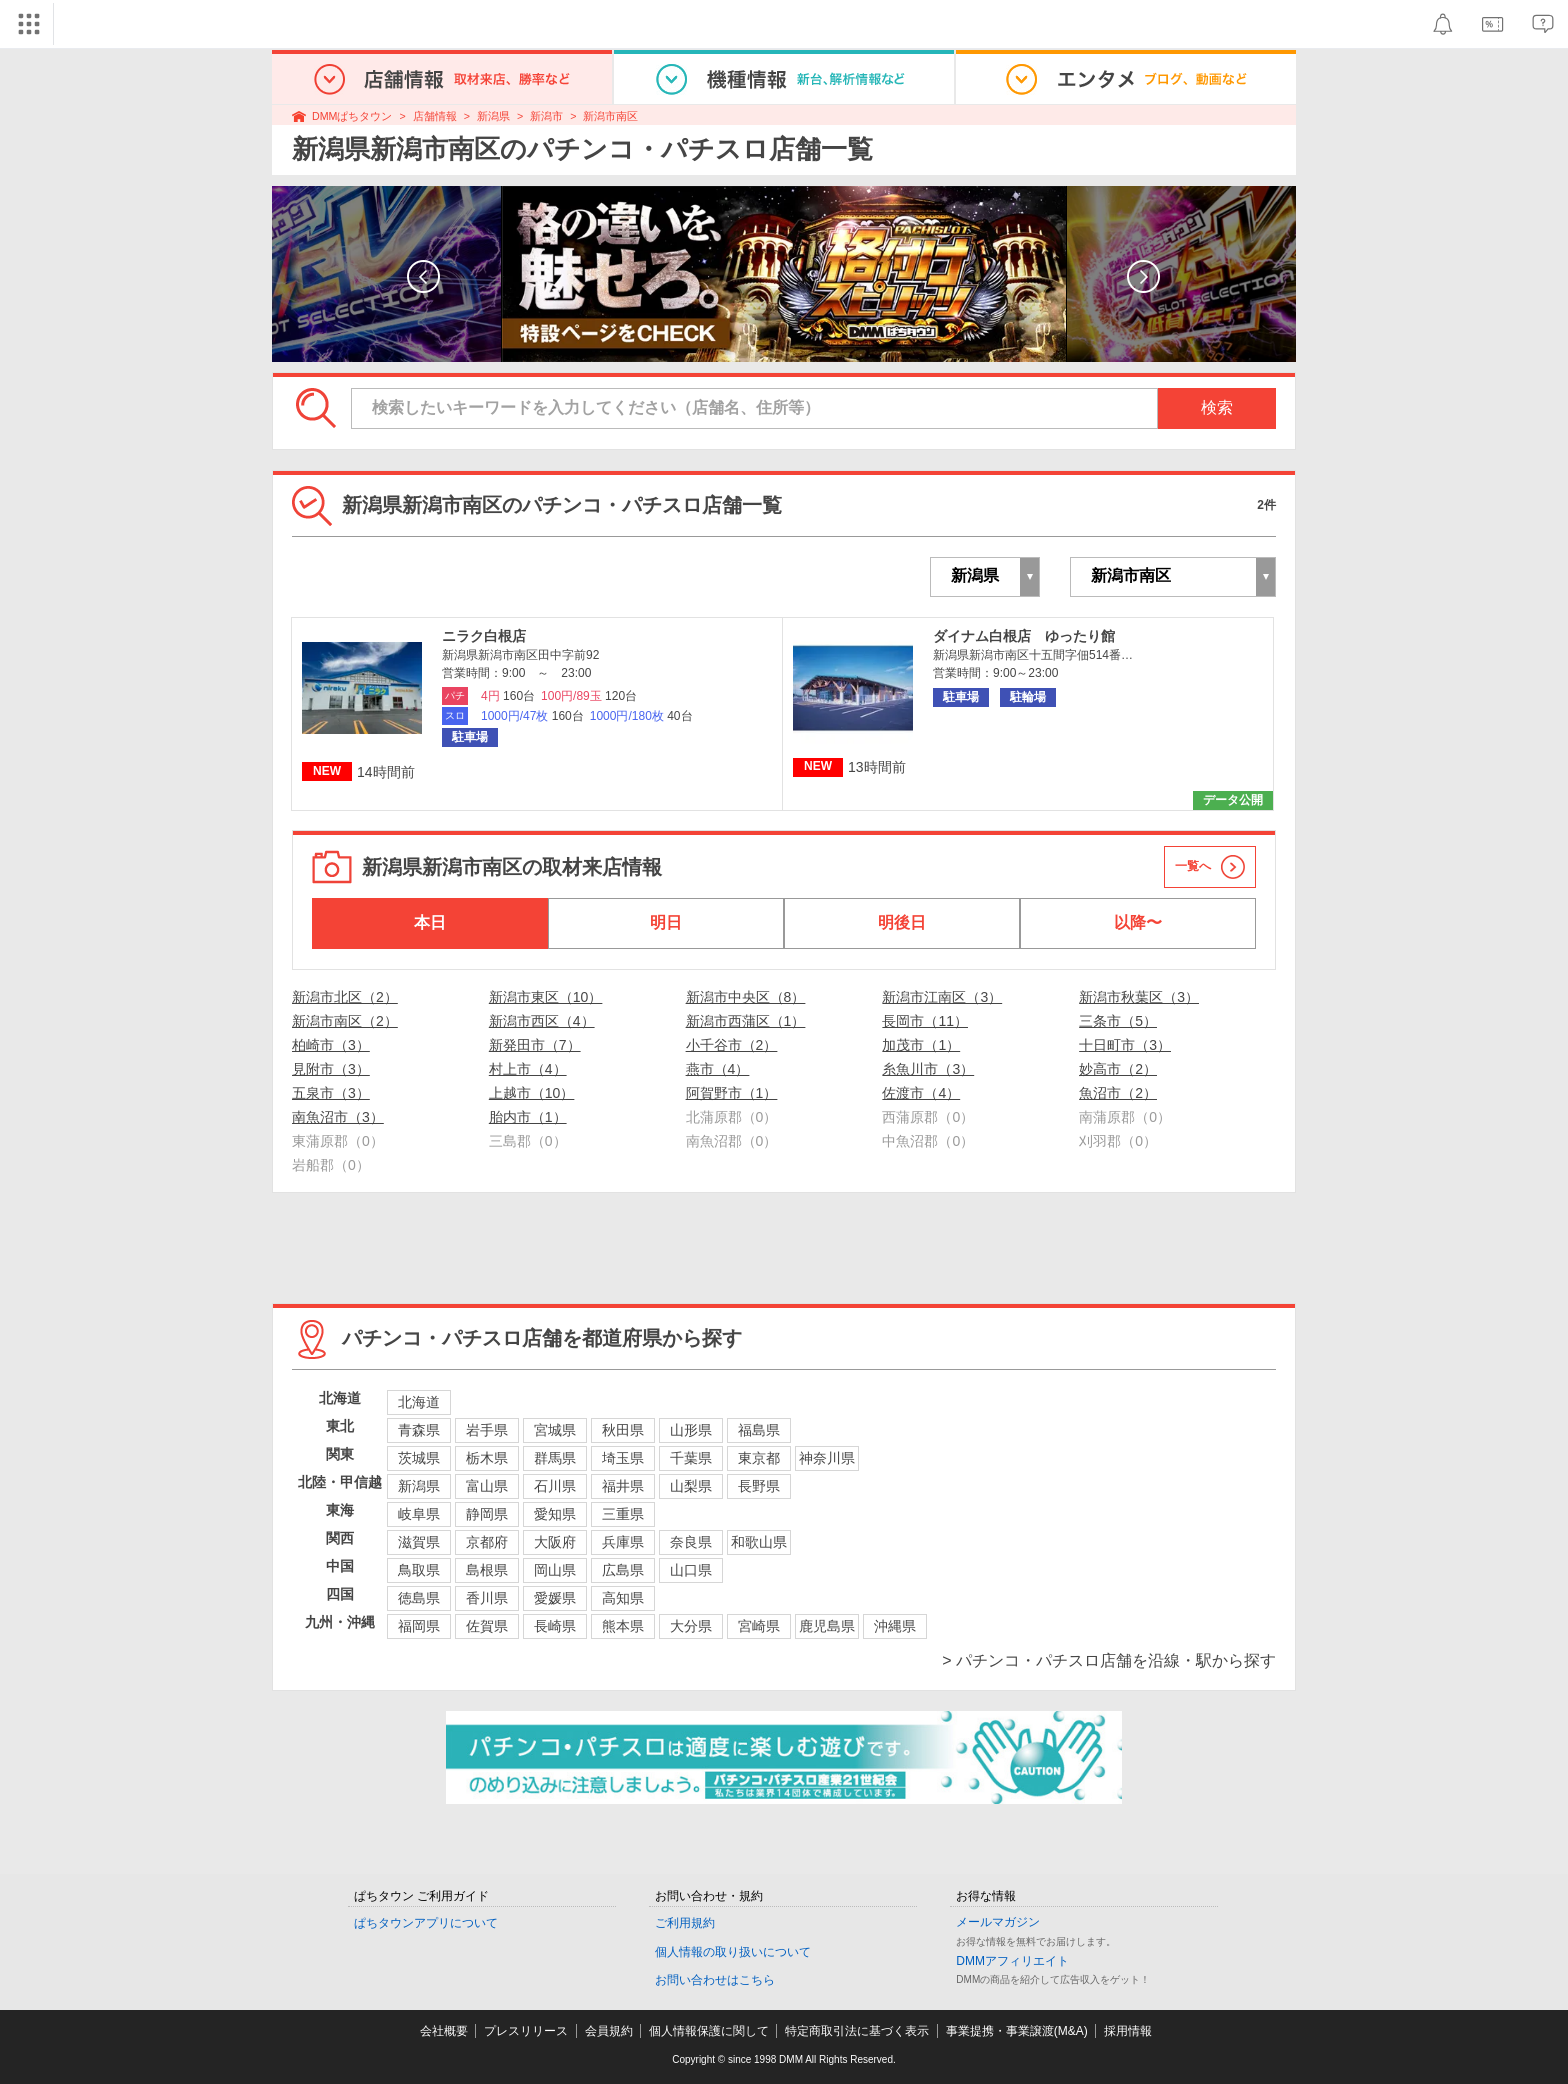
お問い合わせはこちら (715, 1980)
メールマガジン (998, 1922)
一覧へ (1193, 866)
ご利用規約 (685, 1923)
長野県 (759, 1486)
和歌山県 (759, 1542)
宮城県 (555, 1430)
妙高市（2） (1118, 1069)
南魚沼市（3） (338, 1117)
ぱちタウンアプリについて (426, 1923)
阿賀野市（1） (732, 1093)
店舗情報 (435, 116)
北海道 (419, 1402)
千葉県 (691, 1458)
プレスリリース (526, 2031)
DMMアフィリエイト (1012, 1961)
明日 (666, 922)
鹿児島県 (827, 1626)
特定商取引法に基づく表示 (857, 2031)
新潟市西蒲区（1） (746, 1021)
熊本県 (623, 1626)
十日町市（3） (1125, 1045)
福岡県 (419, 1626)
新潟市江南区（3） (942, 997)
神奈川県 (827, 1458)
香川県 (487, 1598)
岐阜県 (419, 1514)
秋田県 (623, 1430)
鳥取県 (419, 1570)
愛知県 (555, 1514)
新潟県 (493, 116)
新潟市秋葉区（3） (1139, 997)
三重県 (623, 1514)
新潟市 (546, 116)
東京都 (759, 1458)
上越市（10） (532, 1093)
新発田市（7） (535, 1045)
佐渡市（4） (921, 1093)
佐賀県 (487, 1626)
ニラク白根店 (484, 636)
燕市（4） (718, 1069)
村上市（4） (528, 1069)
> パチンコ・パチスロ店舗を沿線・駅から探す (1109, 1660)
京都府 (487, 1542)
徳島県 (419, 1598)
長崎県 (555, 1626)
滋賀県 (419, 1542)
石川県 (555, 1486)
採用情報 (1128, 2031)
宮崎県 (759, 1626)
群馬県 (555, 1458)
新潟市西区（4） (542, 1021)
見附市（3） (331, 1069)
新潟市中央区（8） (746, 997)
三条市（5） (1118, 1021)
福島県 (759, 1430)
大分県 (691, 1626)
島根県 (487, 1570)
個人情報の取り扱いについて (733, 1952)
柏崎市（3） (331, 1045)
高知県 (623, 1598)
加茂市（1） (921, 1045)
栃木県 (487, 1458)
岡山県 (555, 1570)
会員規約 (609, 2031)
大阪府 (555, 1542)
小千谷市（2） (732, 1045)
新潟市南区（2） (345, 1021)
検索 (1217, 407)
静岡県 (487, 1514)
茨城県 (419, 1458)
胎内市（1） (528, 1117)
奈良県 (691, 1542)
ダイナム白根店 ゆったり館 (1024, 636)
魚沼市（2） (1118, 1093)
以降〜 (1138, 922)
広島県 (623, 1570)
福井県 (623, 1486)
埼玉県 (623, 1458)
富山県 (487, 1486)
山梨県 (691, 1486)
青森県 (419, 1430)
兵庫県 (623, 1542)
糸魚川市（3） (928, 1069)
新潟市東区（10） (546, 997)
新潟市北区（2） (345, 997)
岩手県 (487, 1430)
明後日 (902, 922)
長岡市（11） (925, 1021)
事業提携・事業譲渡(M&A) (1017, 2031)
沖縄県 (895, 1626)
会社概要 (444, 2031)
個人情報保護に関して (709, 2031)
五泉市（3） (331, 1093)
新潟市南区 (610, 116)
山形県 (691, 1430)
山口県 (691, 1570)
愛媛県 (555, 1598)
